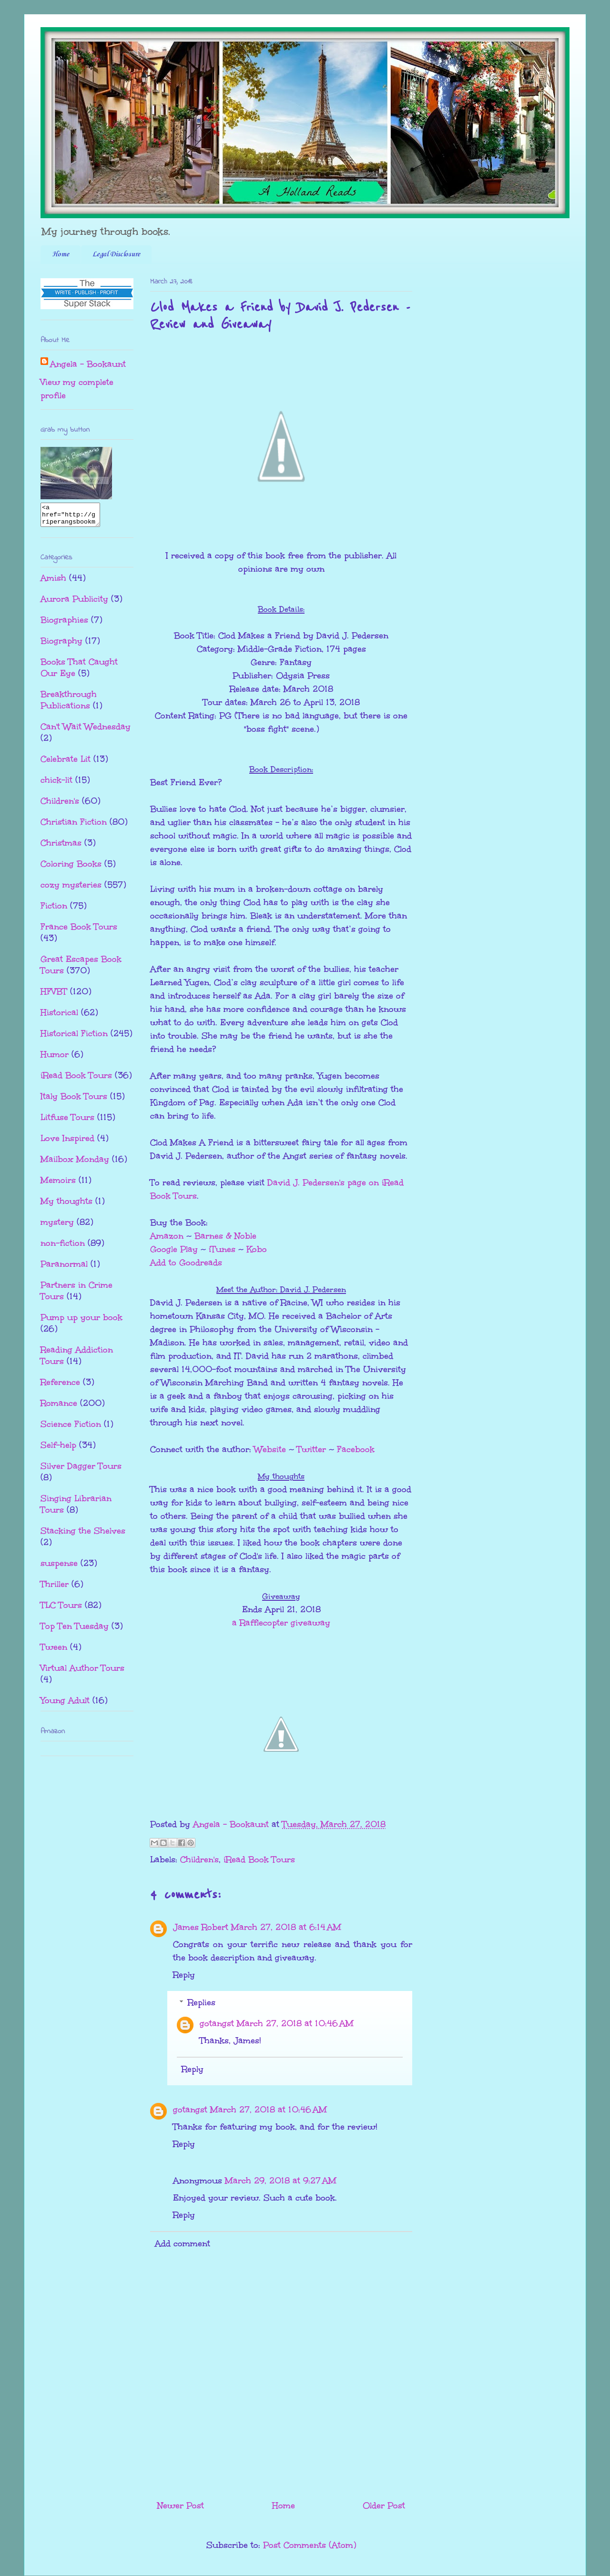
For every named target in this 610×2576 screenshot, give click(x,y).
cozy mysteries (71, 889)
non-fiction (63, 1247)
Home (60, 254)
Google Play (174, 1249)
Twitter (311, 1449)
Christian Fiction (74, 826)
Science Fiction (71, 1428)
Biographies (64, 624)
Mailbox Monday (75, 1163)
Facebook (356, 1449)
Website (270, 1449)
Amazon (166, 1236)
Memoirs (58, 1184)
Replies (201, 2002)
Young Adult (65, 1704)
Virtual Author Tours (82, 1672)
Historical (59, 1016)
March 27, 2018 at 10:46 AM (295, 2023)
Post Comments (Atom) (309, 2545)
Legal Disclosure (116, 254)
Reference (60, 1386)
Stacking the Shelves (83, 1535)
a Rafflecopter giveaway (281, 1622)
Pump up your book (81, 1321)
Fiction (54, 910)
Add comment (182, 2243)
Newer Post (180, 2505)
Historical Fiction (74, 1037)
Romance (59, 1407)
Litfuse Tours (67, 1121)
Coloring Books (71, 868)
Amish (53, 582)
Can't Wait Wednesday (86, 731)
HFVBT (54, 995)
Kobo (256, 1249)
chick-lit (56, 784)
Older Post (384, 2505)
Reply (184, 1974)
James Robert (200, 1927)
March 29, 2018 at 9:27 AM (280, 2180)
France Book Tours (79, 931)
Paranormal (64, 1268)
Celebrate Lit (66, 763)
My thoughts (66, 1205)
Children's (199, 1859)
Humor (55, 1058)
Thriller (55, 1588)
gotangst (217, 2023)
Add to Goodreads (186, 1262)
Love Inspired (67, 1142)
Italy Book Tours (74, 1100)
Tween (54, 1651)
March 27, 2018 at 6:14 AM (286, 1927)
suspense (59, 1567)
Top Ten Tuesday (75, 1630)
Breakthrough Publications (69, 704)
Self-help (58, 1449)
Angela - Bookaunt (88, 364)
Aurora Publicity (74, 603)
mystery (57, 1226)
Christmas (61, 847)
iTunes (222, 1249)
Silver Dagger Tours (81, 1470)
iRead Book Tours (259, 1859)
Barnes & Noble (225, 1236)
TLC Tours (61, 1609)
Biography (61, 645)
